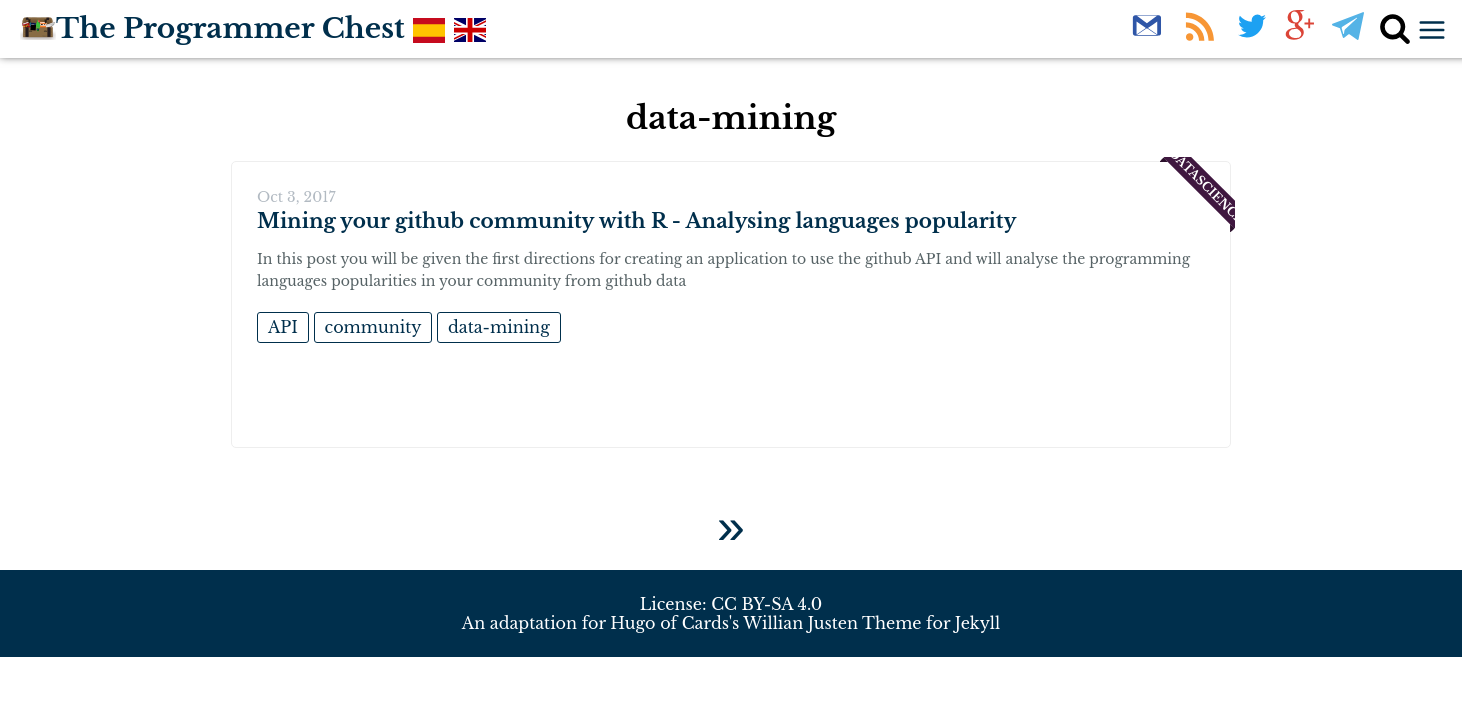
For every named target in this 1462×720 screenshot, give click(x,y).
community (373, 327)
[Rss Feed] (1202, 36)
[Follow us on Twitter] (1252, 36)
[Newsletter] (1149, 36)
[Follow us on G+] (1300, 36)
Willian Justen (800, 623)
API (283, 327)
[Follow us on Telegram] (1348, 36)
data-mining (499, 327)
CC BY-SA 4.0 (766, 604)
